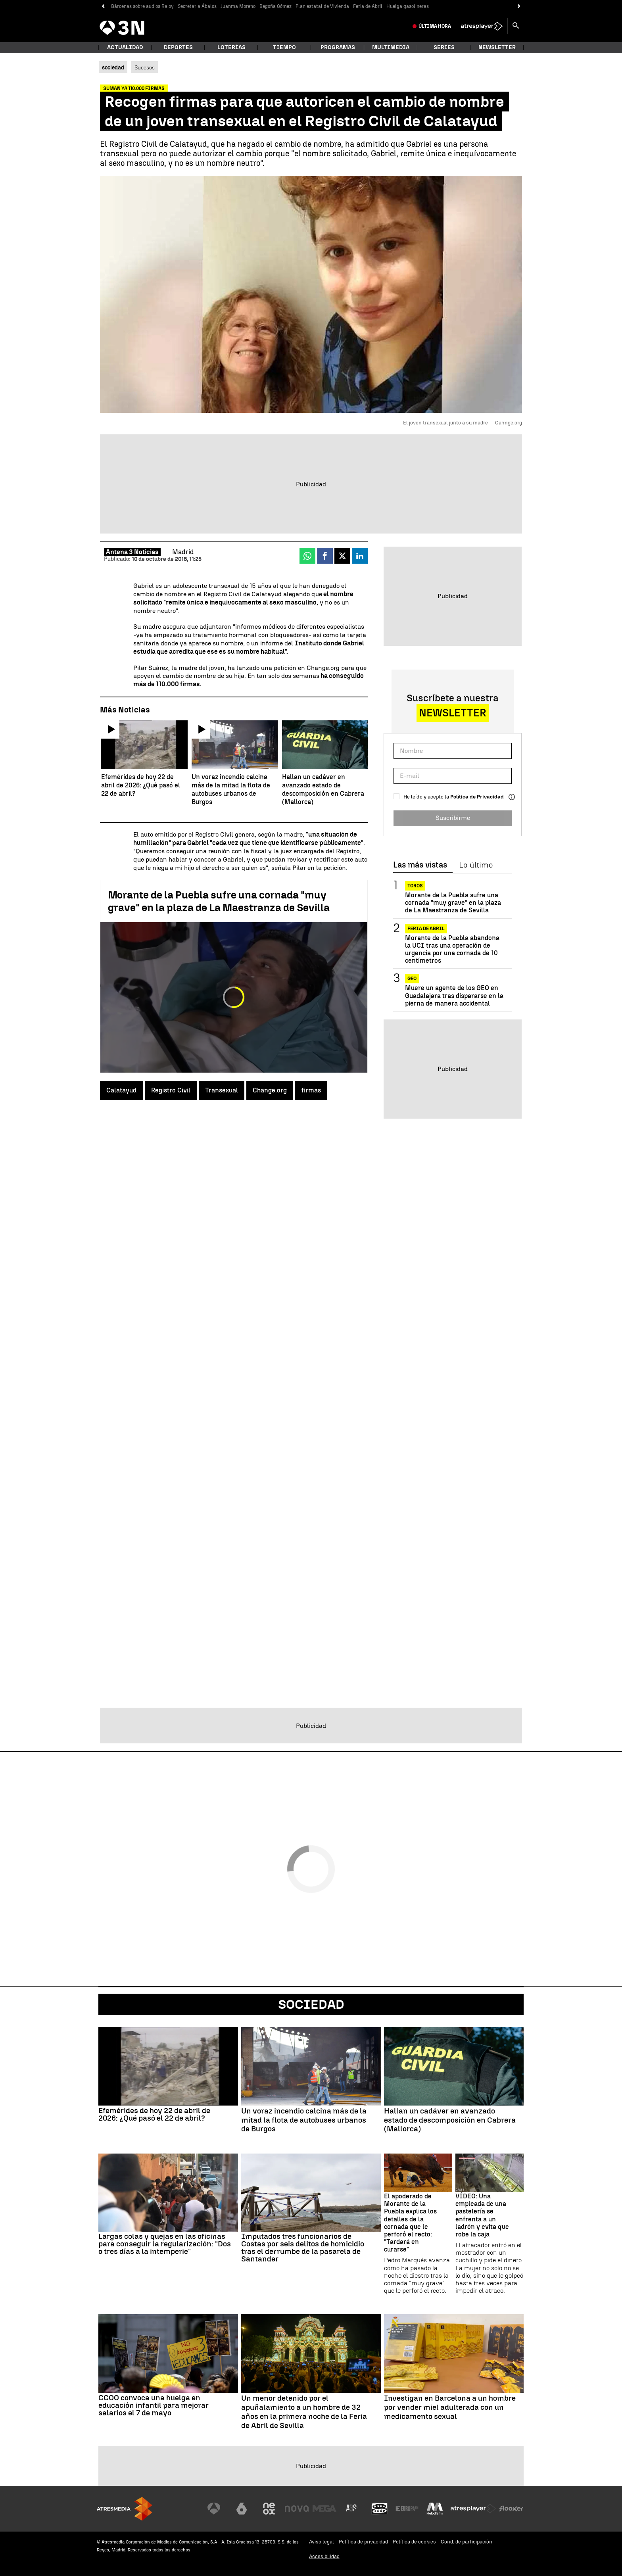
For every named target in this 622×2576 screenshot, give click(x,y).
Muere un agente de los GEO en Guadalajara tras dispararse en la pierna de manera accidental (454, 995)
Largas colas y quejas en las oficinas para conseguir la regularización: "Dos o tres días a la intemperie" (164, 2243)
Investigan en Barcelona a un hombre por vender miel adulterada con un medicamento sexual (450, 2407)
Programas (338, 47)
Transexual (221, 1090)
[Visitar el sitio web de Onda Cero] (380, 2509)
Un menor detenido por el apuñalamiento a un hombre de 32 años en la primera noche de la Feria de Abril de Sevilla (304, 2412)
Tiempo (284, 47)
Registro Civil (170, 1090)
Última (435, 26)
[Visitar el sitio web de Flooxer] (511, 2509)
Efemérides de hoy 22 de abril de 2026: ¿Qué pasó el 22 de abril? (154, 2114)
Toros (415, 886)
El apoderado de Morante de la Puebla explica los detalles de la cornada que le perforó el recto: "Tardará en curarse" (410, 2222)
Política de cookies (414, 2542)
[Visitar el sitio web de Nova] (297, 2509)
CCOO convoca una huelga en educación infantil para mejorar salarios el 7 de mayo (153, 2405)
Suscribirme (453, 818)
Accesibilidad (324, 2556)
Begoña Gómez (275, 6)
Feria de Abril (367, 6)
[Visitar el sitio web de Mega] (324, 2509)
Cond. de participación (466, 2542)
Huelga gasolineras (407, 6)
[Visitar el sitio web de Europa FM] (407, 2509)
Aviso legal (321, 2542)
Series (444, 47)
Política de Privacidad (477, 797)
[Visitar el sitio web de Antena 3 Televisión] (214, 2509)
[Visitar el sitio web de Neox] (269, 2509)
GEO (412, 978)
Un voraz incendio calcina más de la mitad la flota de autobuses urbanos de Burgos (304, 2120)
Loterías (231, 47)
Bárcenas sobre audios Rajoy (142, 6)
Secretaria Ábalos (197, 6)
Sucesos (144, 67)
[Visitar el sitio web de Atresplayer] (473, 2509)
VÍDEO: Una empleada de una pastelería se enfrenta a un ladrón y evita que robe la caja (482, 2215)
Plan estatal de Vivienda (322, 6)
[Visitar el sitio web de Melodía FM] (435, 2509)
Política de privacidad (363, 2542)
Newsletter (497, 47)
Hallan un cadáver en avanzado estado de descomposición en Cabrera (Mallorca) (450, 2120)
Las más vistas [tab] (420, 865)
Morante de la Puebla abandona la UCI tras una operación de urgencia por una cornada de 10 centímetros (452, 949)
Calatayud (121, 1090)
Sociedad (311, 2004)
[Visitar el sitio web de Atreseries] (352, 2509)
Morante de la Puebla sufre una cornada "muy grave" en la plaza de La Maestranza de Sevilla (219, 901)
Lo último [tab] (476, 865)
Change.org (270, 1090)
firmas (311, 1090)
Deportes (178, 47)
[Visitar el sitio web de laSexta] (241, 2509)
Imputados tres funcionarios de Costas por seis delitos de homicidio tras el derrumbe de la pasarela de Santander (302, 2247)
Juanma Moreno (238, 6)
